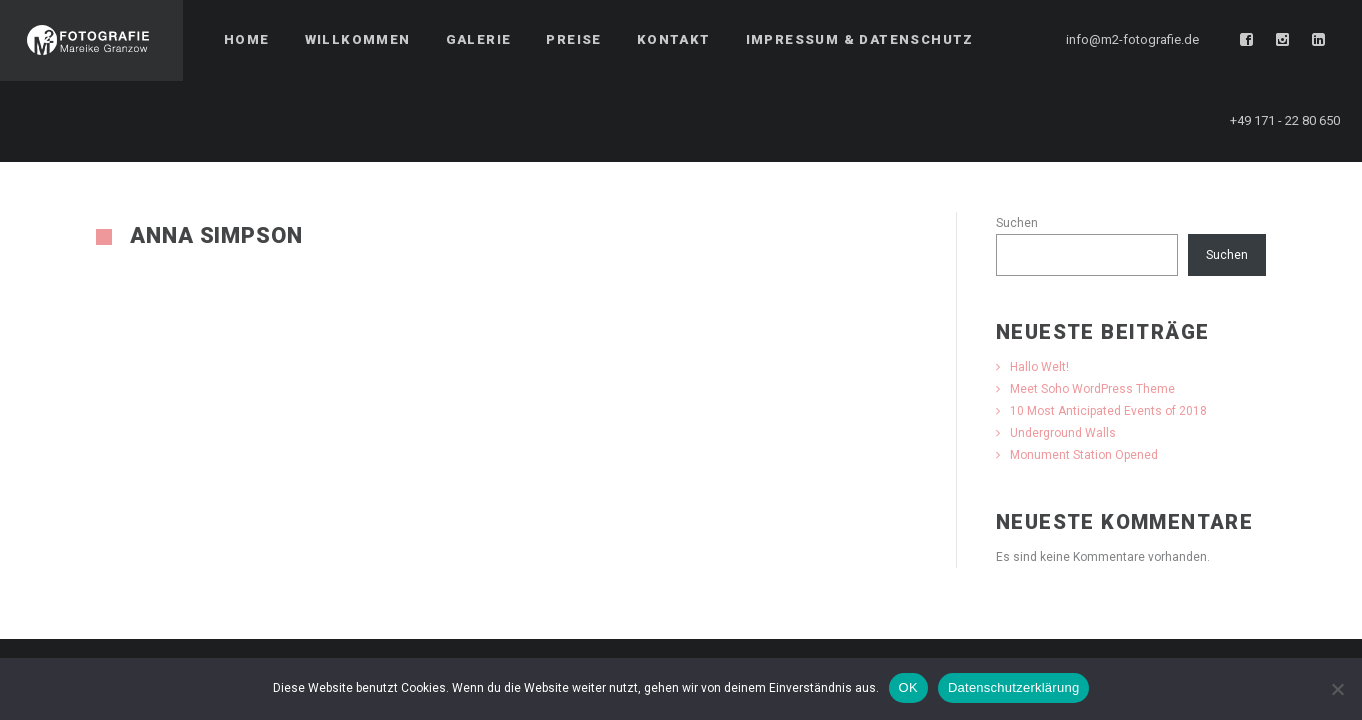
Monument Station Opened (1084, 455)
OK (908, 687)
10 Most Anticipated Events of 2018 (1108, 411)
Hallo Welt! (1039, 367)
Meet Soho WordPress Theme (1092, 389)
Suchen (1017, 223)
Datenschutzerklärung (1013, 687)
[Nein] (1337, 689)
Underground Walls (1063, 433)
